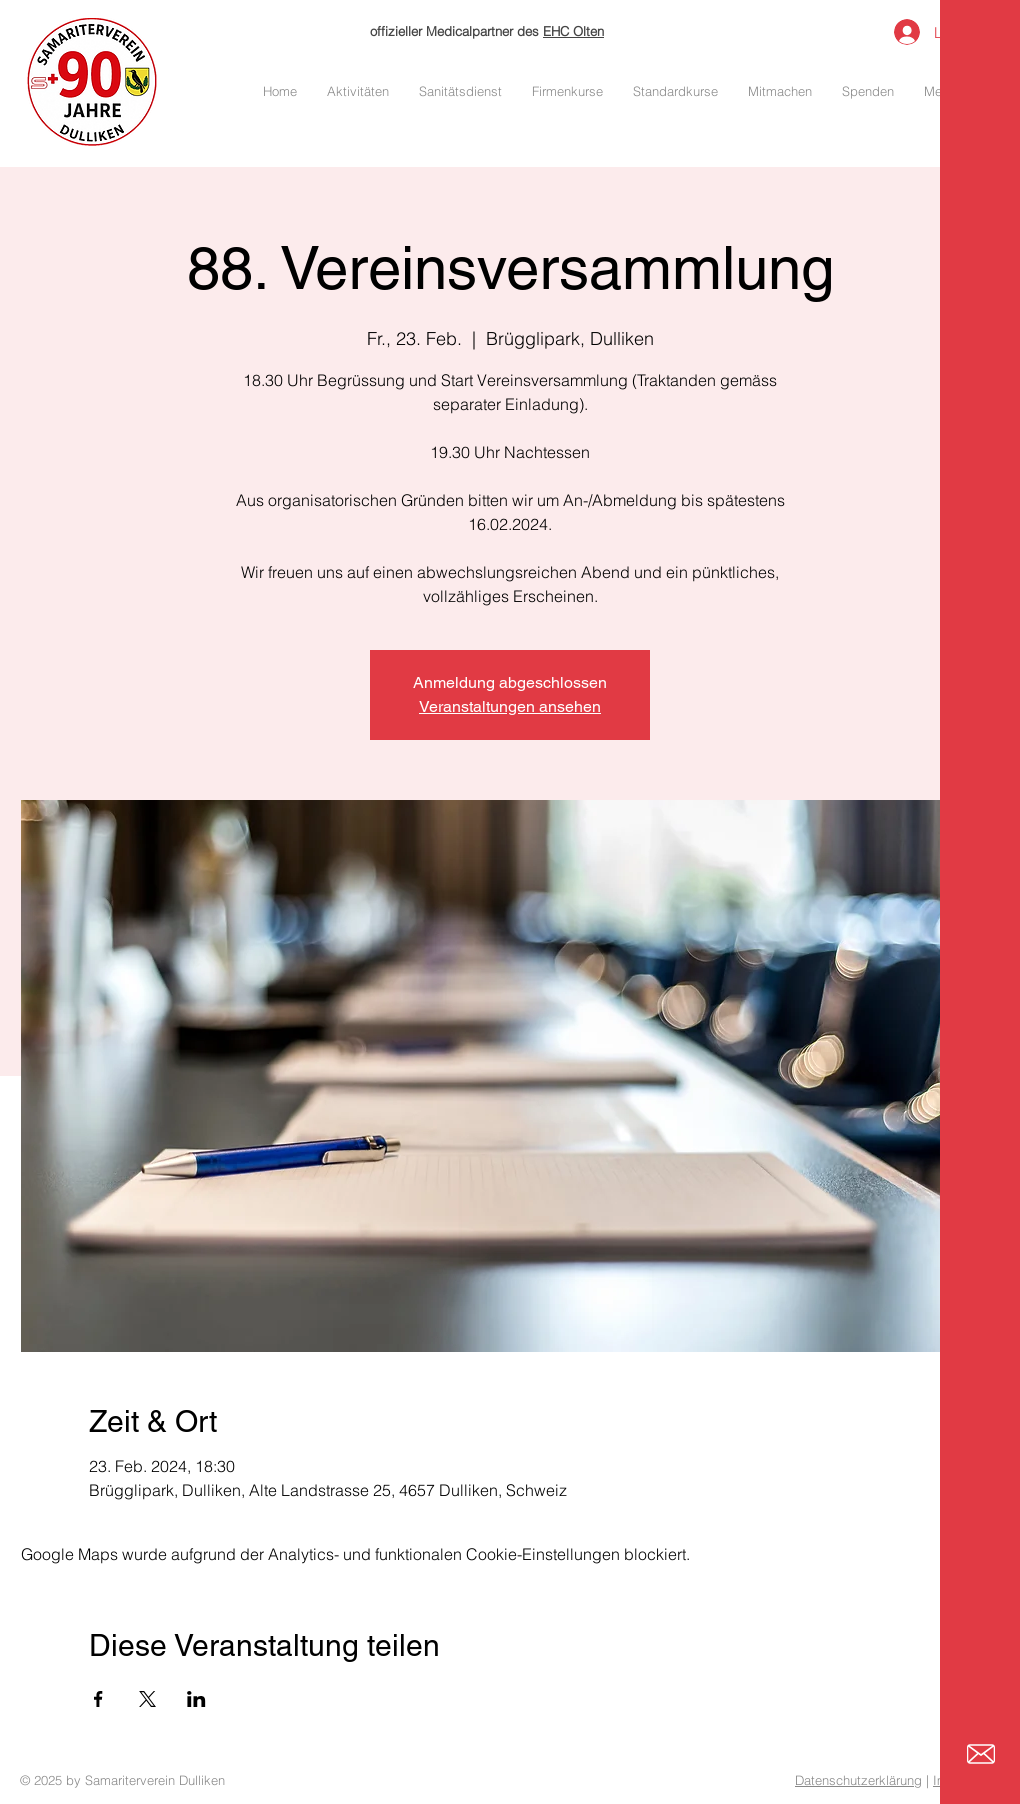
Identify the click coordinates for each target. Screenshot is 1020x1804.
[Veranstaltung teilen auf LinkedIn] (196, 1699)
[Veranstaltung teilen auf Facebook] (98, 1699)
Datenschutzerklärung (858, 1780)
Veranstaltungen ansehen (510, 706)
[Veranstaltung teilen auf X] (147, 1699)
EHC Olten (573, 31)
